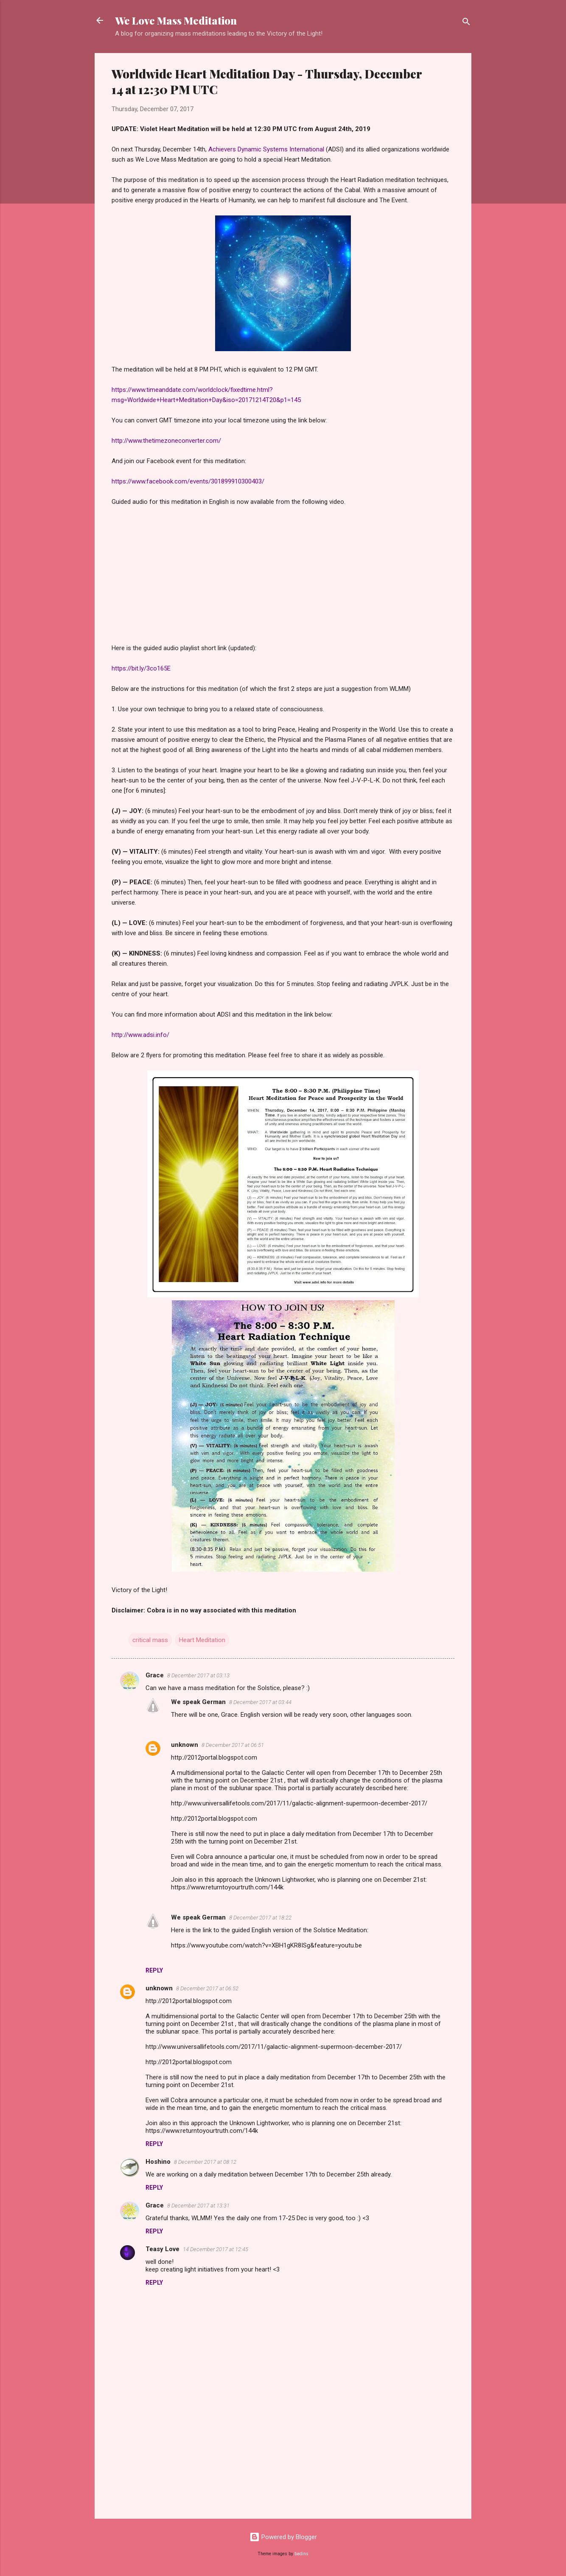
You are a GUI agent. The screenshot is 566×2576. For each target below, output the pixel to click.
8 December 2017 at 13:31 (198, 2205)
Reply (154, 1970)
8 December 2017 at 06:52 (207, 1988)
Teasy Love (162, 2249)
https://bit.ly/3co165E (141, 668)
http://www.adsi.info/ (140, 1035)
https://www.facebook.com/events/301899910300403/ (188, 481)
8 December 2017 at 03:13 (198, 1675)
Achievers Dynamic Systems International (266, 149)
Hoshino (158, 2161)
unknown (184, 1745)
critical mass (150, 1640)
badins (301, 2553)
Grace (155, 1675)
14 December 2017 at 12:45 (215, 2249)
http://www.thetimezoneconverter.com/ (166, 440)
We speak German (198, 1702)
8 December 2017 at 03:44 (260, 1702)
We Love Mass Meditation (176, 20)
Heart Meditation (202, 1640)
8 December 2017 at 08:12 (205, 2162)
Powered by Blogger (283, 2537)
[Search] (466, 23)
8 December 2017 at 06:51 (233, 1745)
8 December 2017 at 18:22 (260, 1917)
